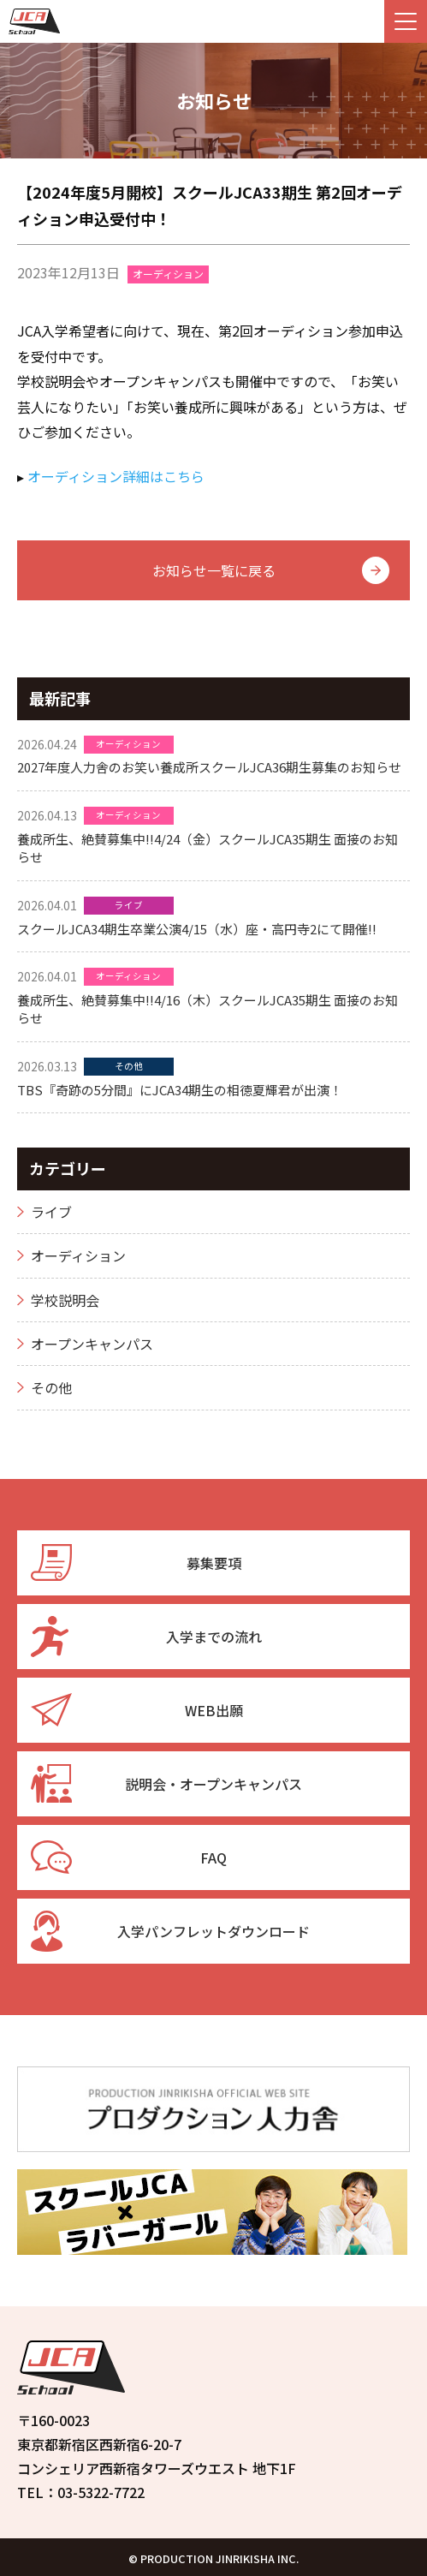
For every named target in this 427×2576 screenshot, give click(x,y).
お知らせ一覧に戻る (214, 570)
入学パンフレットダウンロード (170, 1931)
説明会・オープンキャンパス (166, 1783)
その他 (129, 1065)
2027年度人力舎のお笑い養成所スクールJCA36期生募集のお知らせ (209, 767)
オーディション (168, 273)
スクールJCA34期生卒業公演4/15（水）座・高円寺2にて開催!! (197, 929)
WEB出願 (137, 1710)
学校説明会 (65, 1300)
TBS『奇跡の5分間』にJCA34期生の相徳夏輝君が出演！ (179, 1090)
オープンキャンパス (92, 1343)
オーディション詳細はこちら (116, 476)
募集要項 (136, 1562)
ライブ (129, 904)
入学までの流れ (146, 1636)
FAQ (129, 1857)
